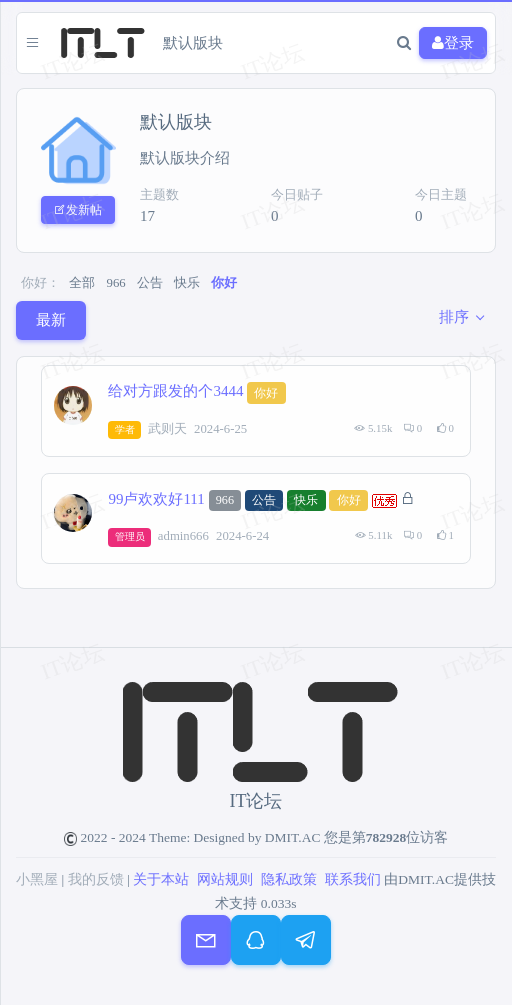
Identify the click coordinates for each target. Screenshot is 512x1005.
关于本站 (161, 879)
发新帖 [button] (78, 210)
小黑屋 (37, 879)
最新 (51, 320)
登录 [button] (453, 43)
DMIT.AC (293, 837)
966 (116, 283)
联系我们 (353, 879)
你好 (224, 283)
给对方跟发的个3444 (175, 392)
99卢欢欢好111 (156, 499)
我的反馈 (96, 879)
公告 (150, 283)
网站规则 (225, 879)
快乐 (187, 283)
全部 (82, 283)
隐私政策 (289, 879)
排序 (454, 317)
